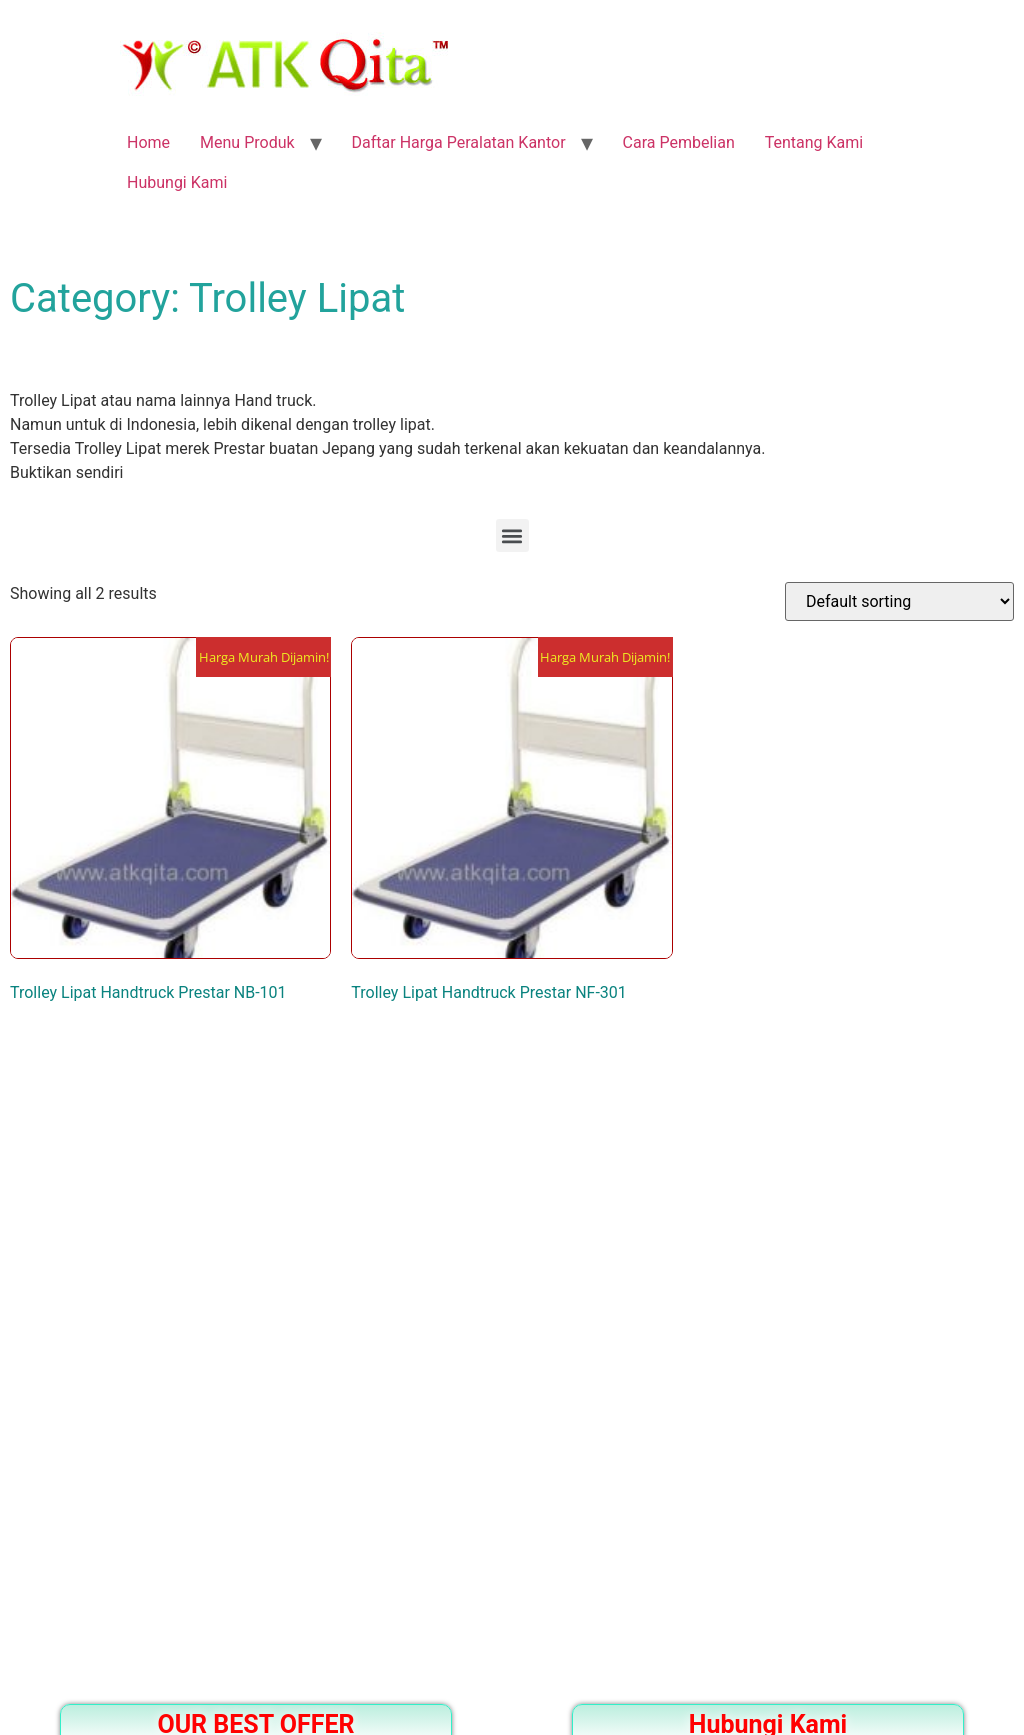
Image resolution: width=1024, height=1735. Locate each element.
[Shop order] (899, 601)
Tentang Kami (814, 142)
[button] (512, 535)
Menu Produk (247, 142)
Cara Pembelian (679, 142)
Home (148, 142)
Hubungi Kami (177, 182)
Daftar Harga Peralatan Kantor (459, 142)
